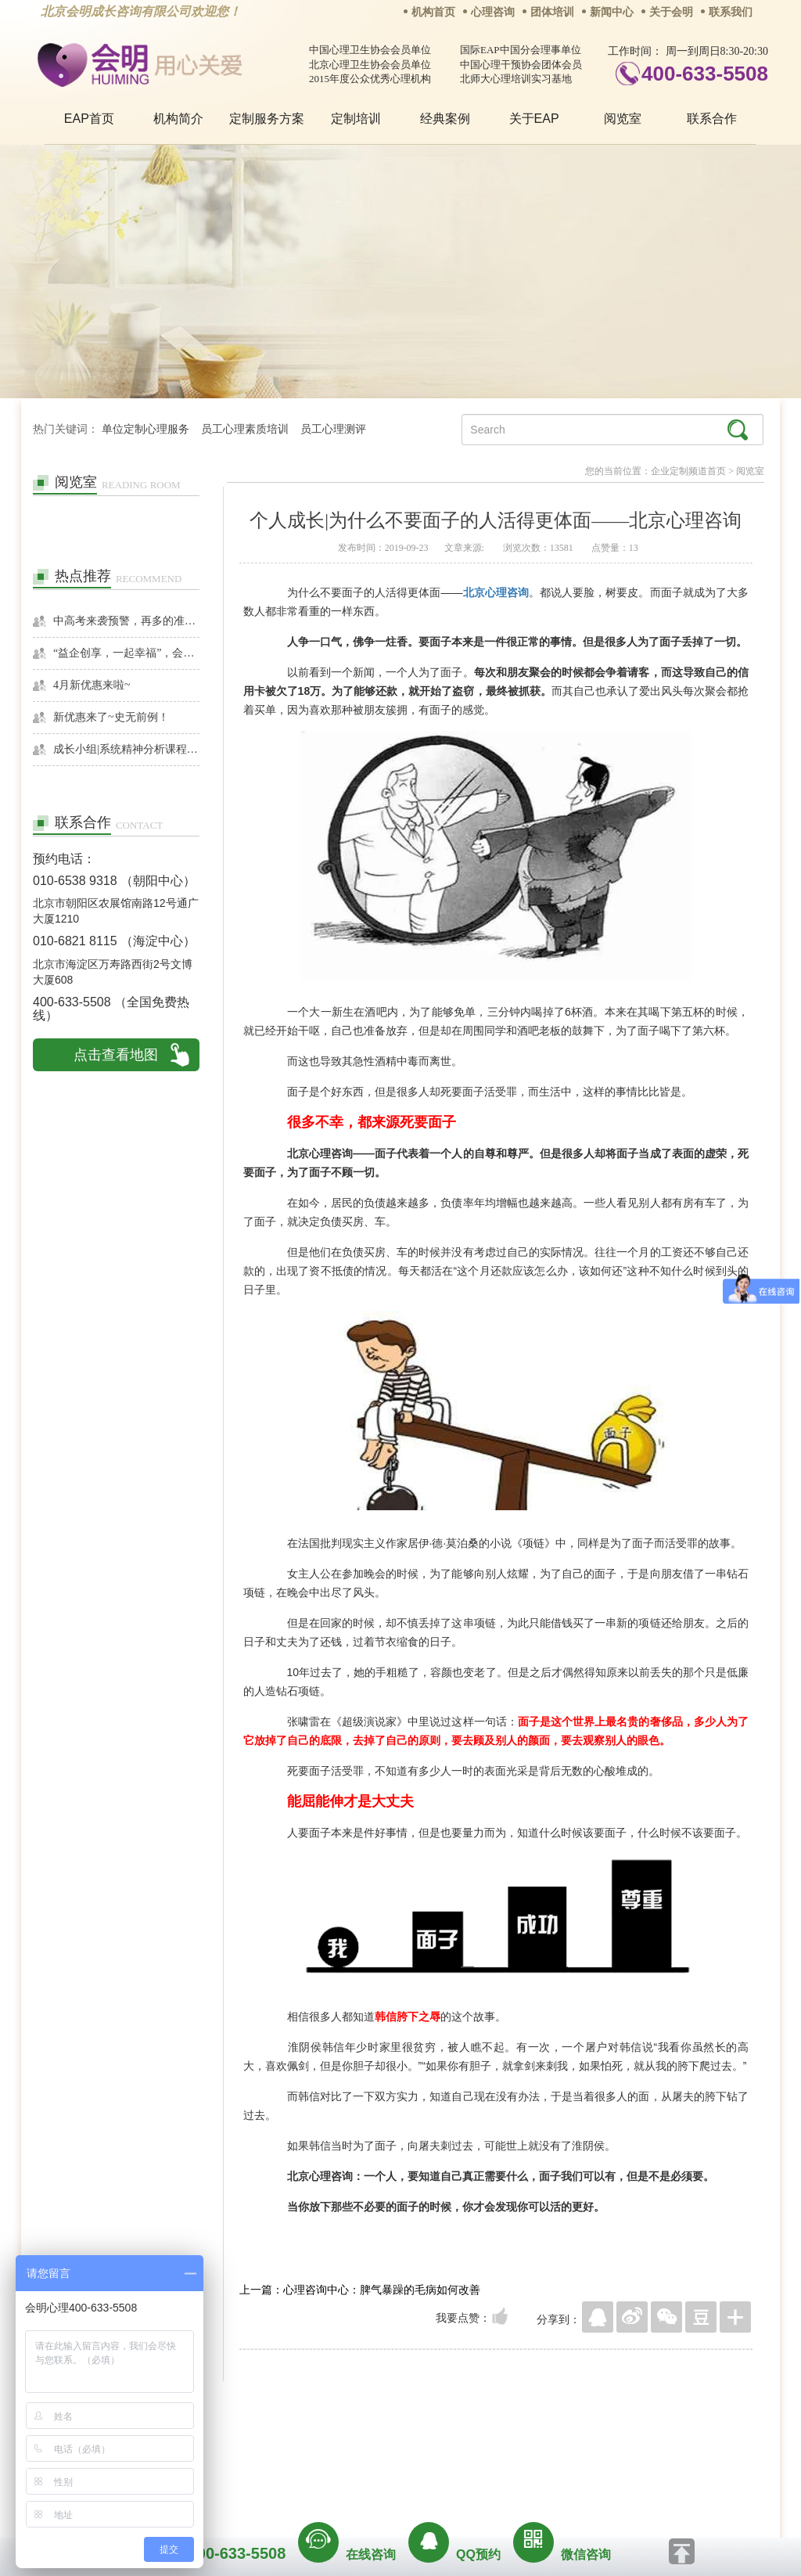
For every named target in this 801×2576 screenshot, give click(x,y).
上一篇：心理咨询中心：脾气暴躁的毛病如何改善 (359, 2289)
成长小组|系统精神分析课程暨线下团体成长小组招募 (126, 749)
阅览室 (622, 118)
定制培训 (356, 118)
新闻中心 (612, 12)
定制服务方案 (266, 118)
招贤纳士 (369, 2443)
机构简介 (178, 118)
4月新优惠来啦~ (92, 685)
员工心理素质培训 (245, 429)
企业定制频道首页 (688, 471)
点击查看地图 (116, 1055)
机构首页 (433, 12)
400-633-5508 (704, 73)
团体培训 (552, 12)
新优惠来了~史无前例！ (111, 717)
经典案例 (445, 118)
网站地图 (496, 2443)
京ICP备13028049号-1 (459, 2465)
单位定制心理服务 (145, 429)
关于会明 (671, 12)
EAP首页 (89, 118)
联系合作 (712, 118)
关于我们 (242, 2443)
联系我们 (731, 12)
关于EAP (534, 118)
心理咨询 (493, 12)
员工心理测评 (333, 429)
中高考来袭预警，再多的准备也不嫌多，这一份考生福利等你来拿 (126, 621)
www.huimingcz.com (390, 2478)
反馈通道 (432, 2443)
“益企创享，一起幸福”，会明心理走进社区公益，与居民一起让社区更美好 (126, 653)
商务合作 (306, 2443)
